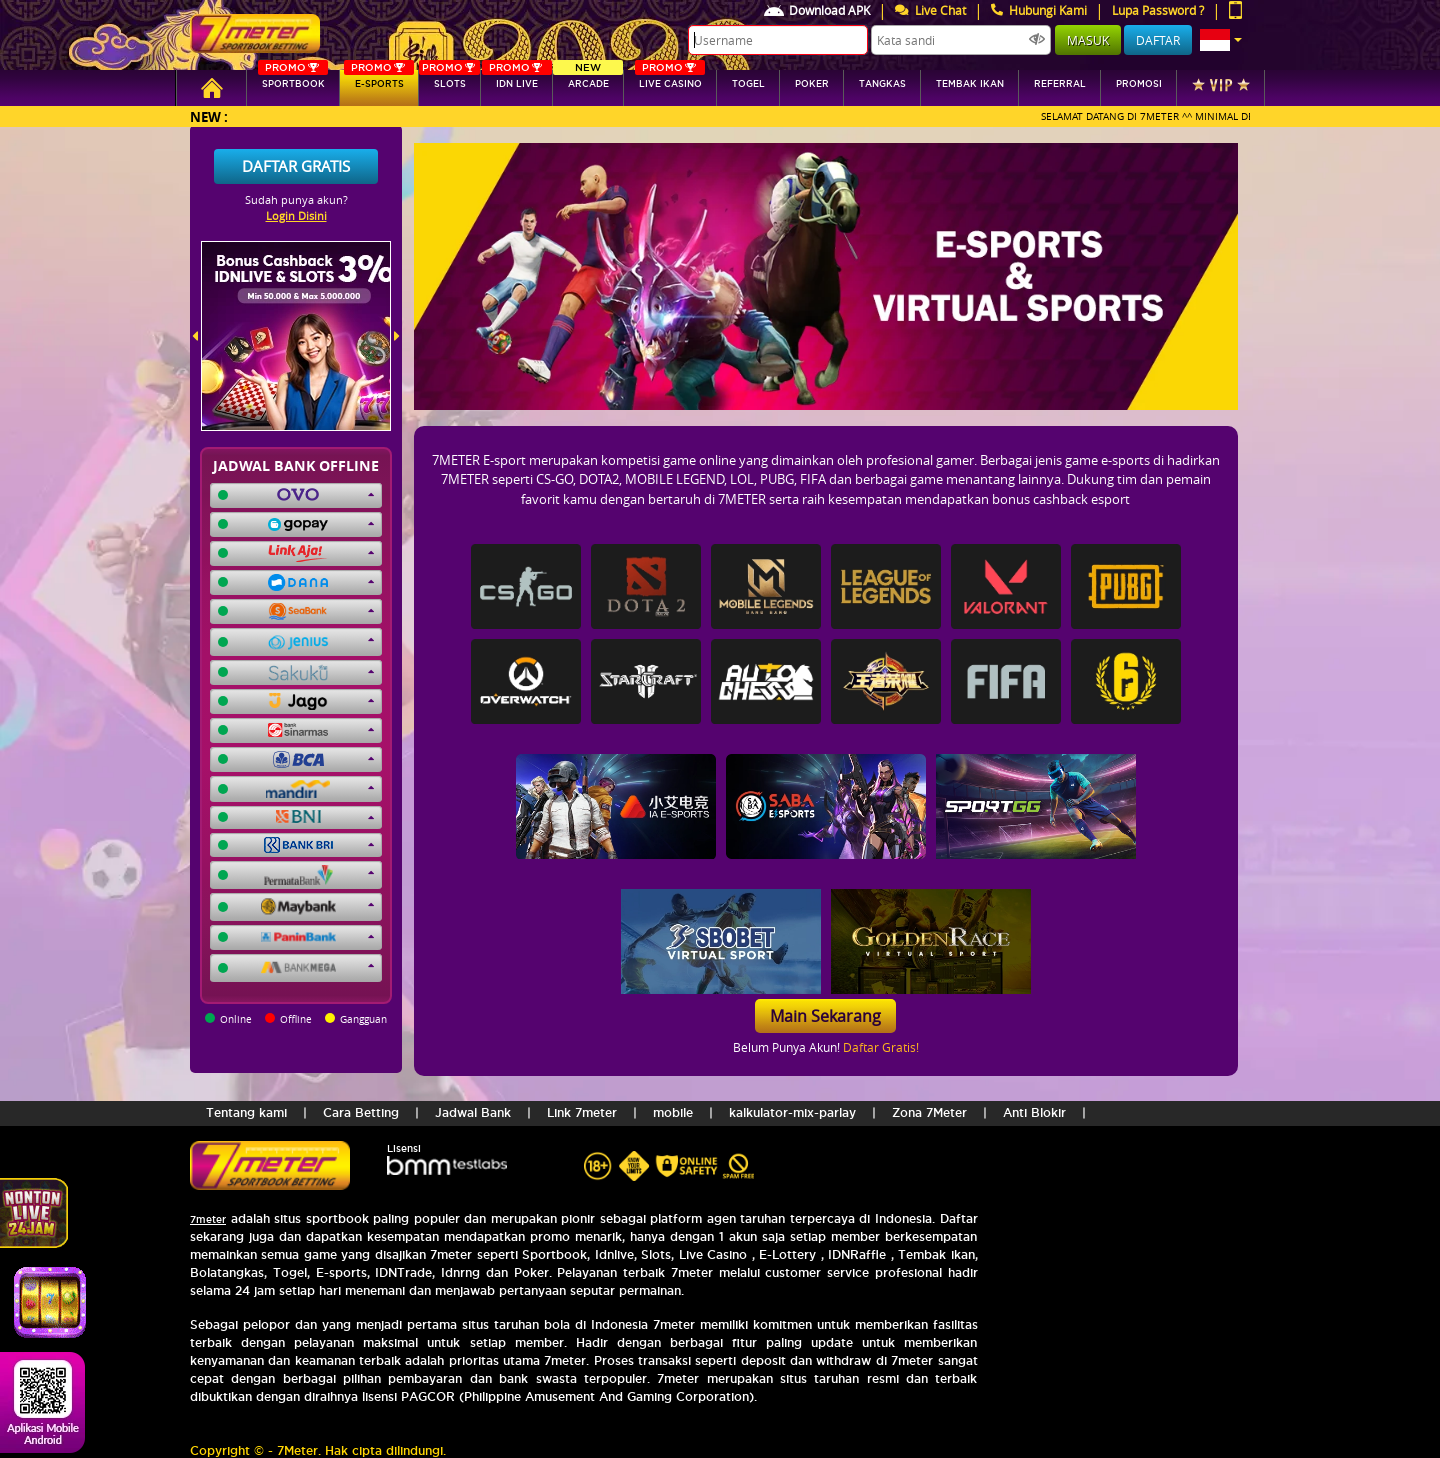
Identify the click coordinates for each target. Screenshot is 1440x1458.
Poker (812, 84)
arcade (588, 79)
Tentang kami (246, 1112)
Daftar (1158, 40)
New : (209, 116)
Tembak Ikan (970, 84)
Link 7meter (582, 1112)
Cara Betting (361, 1112)
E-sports (379, 79)
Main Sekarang (825, 1016)
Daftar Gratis (296, 166)
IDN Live (517, 79)
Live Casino (670, 79)
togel (748, 84)
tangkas (882, 84)
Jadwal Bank (473, 1112)
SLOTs (449, 79)
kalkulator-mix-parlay (792, 1112)
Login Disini (296, 215)
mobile (673, 1112)
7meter (208, 1219)
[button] (1221, 40)
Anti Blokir (1034, 1112)
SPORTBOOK (293, 79)
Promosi (1139, 84)
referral (1060, 84)
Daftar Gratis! (881, 1047)
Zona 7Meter (929, 1112)
